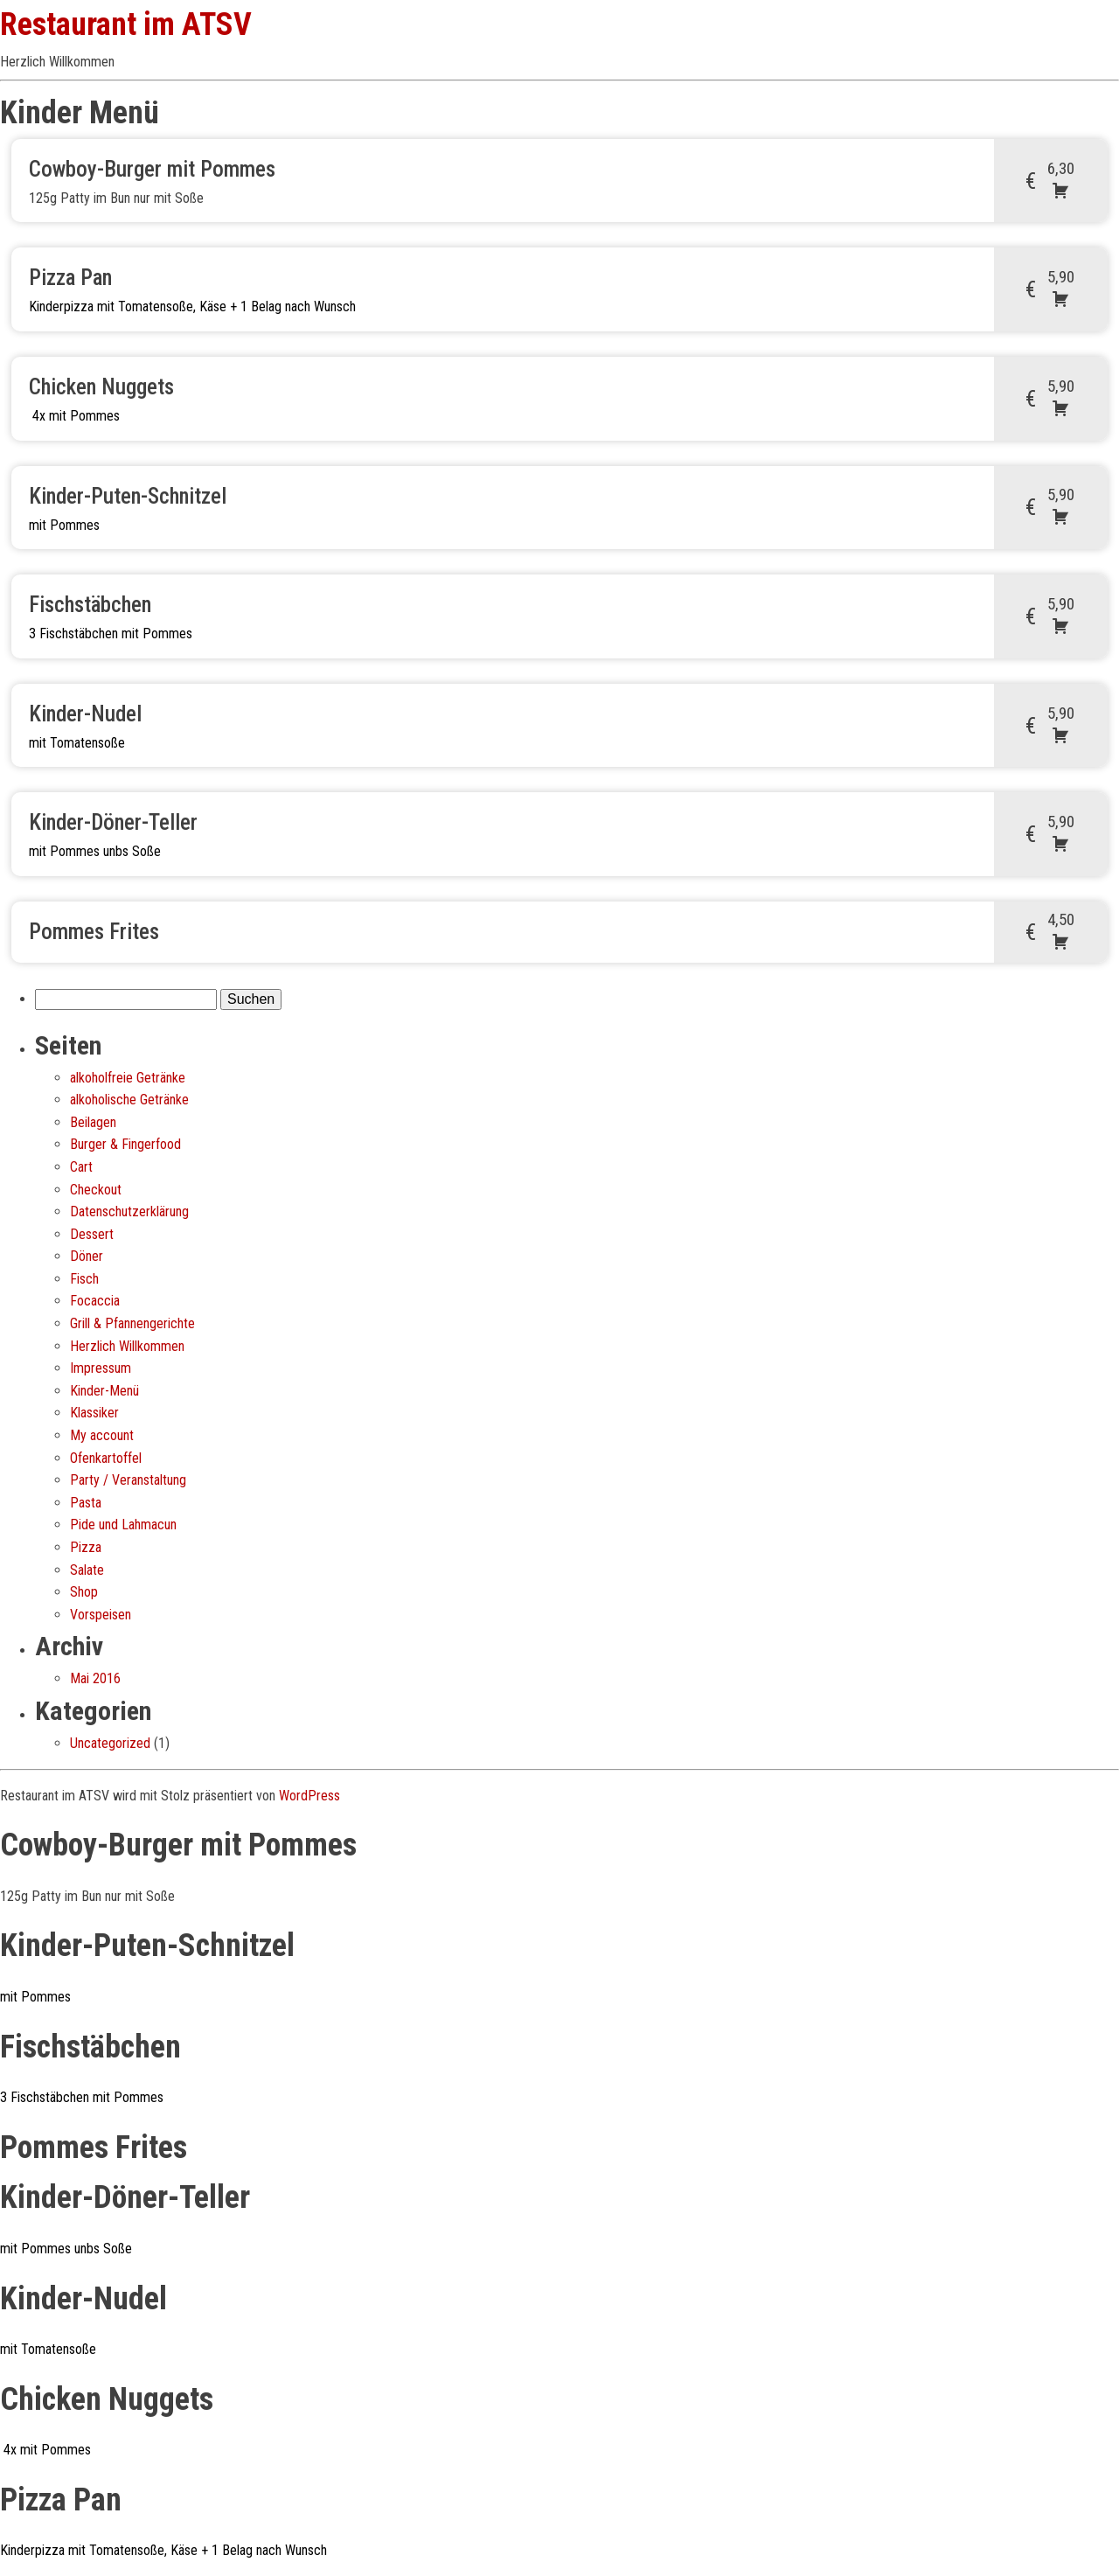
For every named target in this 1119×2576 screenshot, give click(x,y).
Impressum (100, 1368)
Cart (81, 1167)
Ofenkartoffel (106, 1458)
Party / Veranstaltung (128, 1480)
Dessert (92, 1234)
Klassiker (94, 1412)
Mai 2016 (95, 1678)
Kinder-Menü (104, 1390)
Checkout (96, 1189)
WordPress (309, 1795)
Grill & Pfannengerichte (132, 1323)
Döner (86, 1256)
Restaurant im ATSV (126, 24)
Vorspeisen (100, 1614)
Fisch (84, 1279)
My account (102, 1435)
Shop (84, 1592)
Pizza (85, 1547)
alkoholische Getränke (129, 1099)
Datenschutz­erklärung (129, 1211)
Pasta (85, 1502)
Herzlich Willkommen (127, 1346)
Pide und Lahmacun (123, 1524)
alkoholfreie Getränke (127, 1077)
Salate (87, 1570)
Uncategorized (110, 1743)
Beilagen (93, 1122)
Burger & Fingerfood (125, 1144)
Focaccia (95, 1300)
